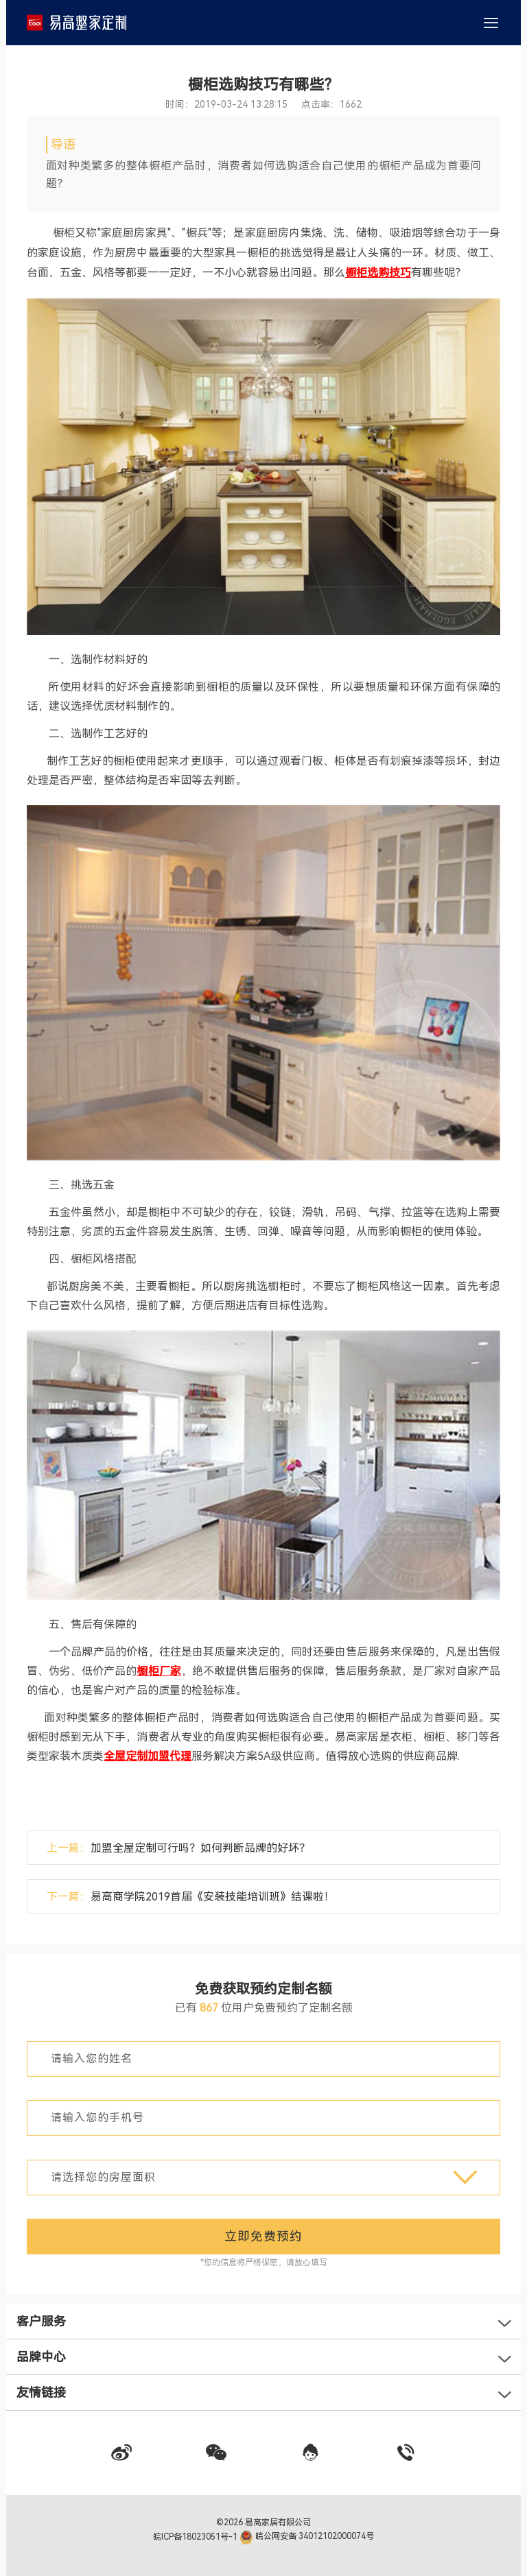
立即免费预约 (263, 2236)
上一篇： (178, 1848)
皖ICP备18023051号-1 (196, 2536)
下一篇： (191, 1896)
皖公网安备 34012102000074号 (307, 2536)
